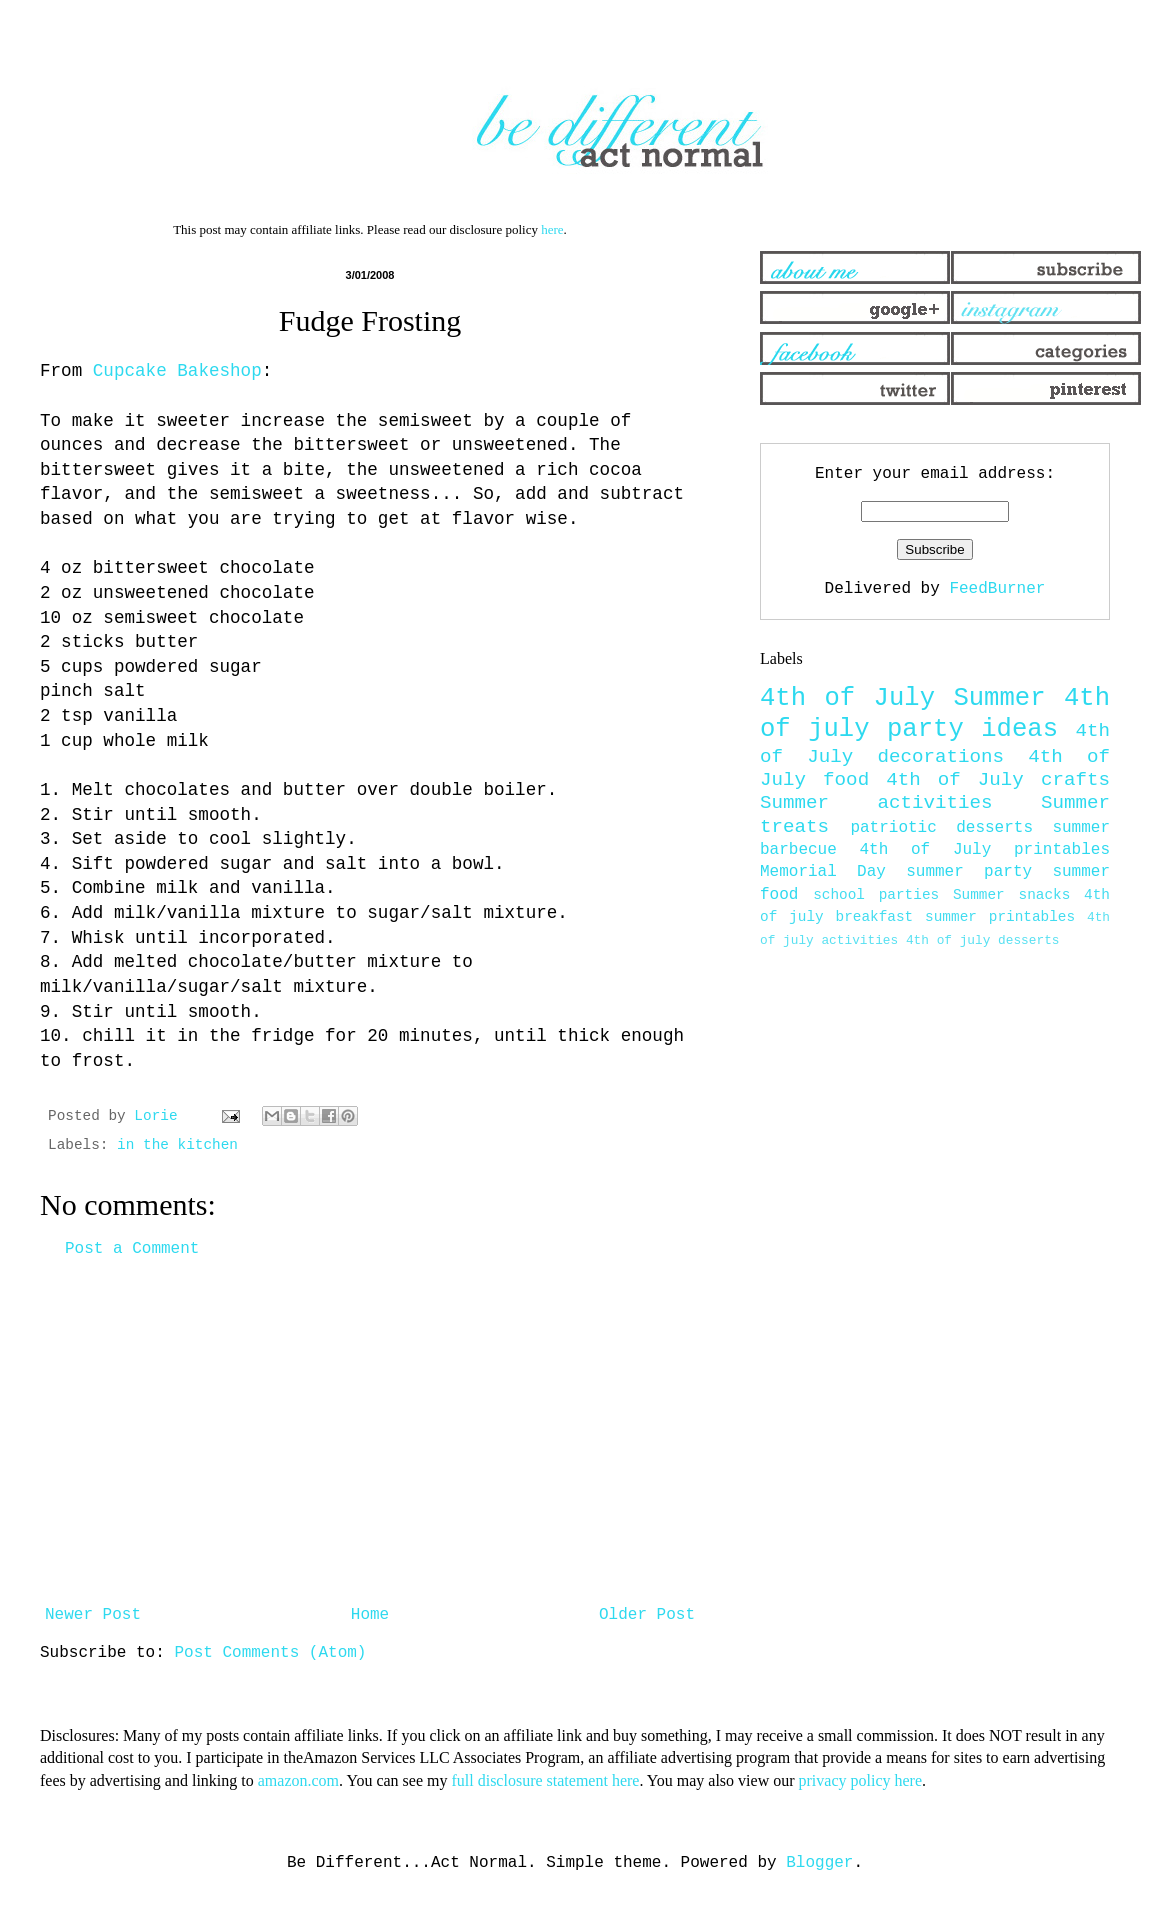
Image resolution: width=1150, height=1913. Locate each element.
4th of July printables (985, 850)
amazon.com (298, 1780)
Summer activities (876, 803)
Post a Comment (132, 1249)
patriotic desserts (941, 828)
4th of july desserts (983, 940)
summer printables (1000, 917)
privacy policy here (861, 1780)
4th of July (847, 698)
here (552, 229)
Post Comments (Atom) (270, 1653)
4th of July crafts (998, 780)
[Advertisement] (370, 1432)
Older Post (647, 1615)
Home (370, 1615)
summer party (969, 872)
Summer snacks (1011, 895)
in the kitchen (177, 1145)
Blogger (819, 1863)
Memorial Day (823, 872)
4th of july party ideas (935, 714)
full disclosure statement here (545, 1780)
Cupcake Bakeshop (177, 371)
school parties (876, 895)
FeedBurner (997, 589)
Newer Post (93, 1615)
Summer (999, 698)
